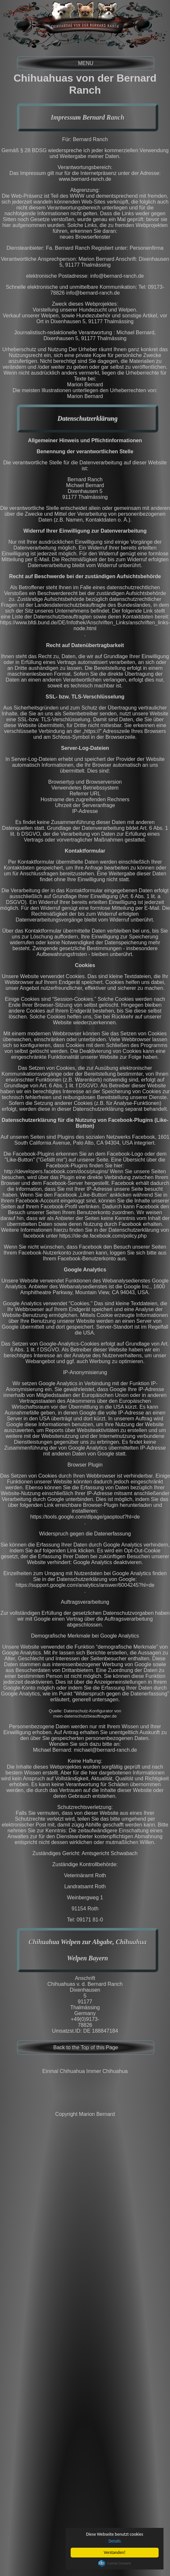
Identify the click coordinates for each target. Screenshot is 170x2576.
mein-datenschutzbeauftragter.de (85, 1716)
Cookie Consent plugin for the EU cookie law (114, 2563)
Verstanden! (115, 2552)
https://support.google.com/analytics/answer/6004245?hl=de (85, 1585)
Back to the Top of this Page (85, 2047)
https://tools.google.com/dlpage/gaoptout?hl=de (85, 1517)
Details (114, 2541)
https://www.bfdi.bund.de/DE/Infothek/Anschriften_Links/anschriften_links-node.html (85, 625)
